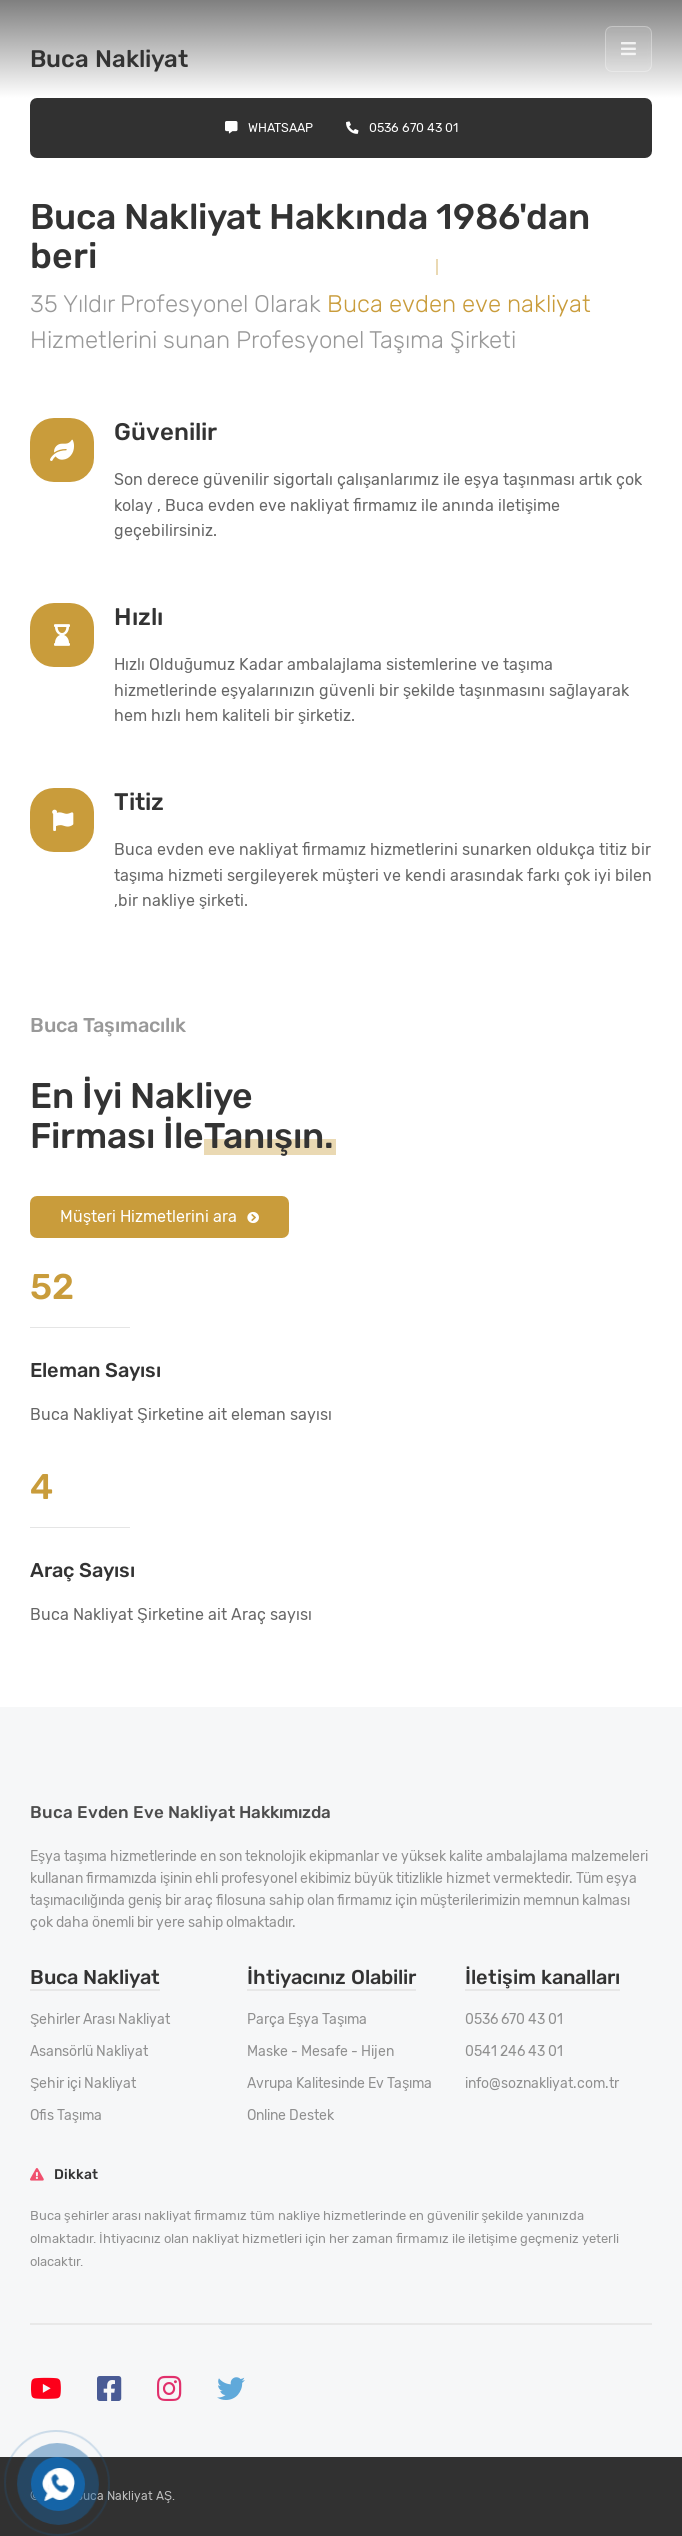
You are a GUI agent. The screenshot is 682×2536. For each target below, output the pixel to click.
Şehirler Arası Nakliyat (100, 2019)
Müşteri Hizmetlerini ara (159, 1216)
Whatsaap (269, 127)
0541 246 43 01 (514, 2051)
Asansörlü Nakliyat (89, 2051)
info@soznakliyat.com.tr (542, 2083)
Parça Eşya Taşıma (307, 2019)
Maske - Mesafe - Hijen (320, 2051)
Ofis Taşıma (66, 2115)
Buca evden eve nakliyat (459, 304)
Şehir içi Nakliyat (83, 2083)
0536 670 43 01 (402, 127)
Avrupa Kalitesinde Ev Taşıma (339, 2083)
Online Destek (290, 2115)
